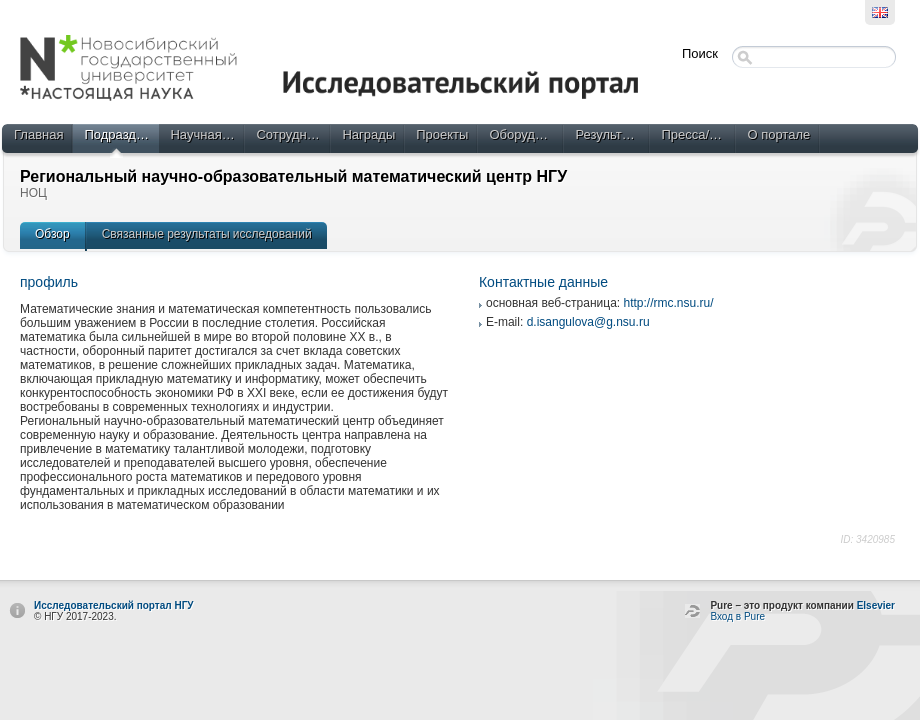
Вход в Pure (737, 616)
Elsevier (876, 605)
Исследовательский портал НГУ (114, 605)
